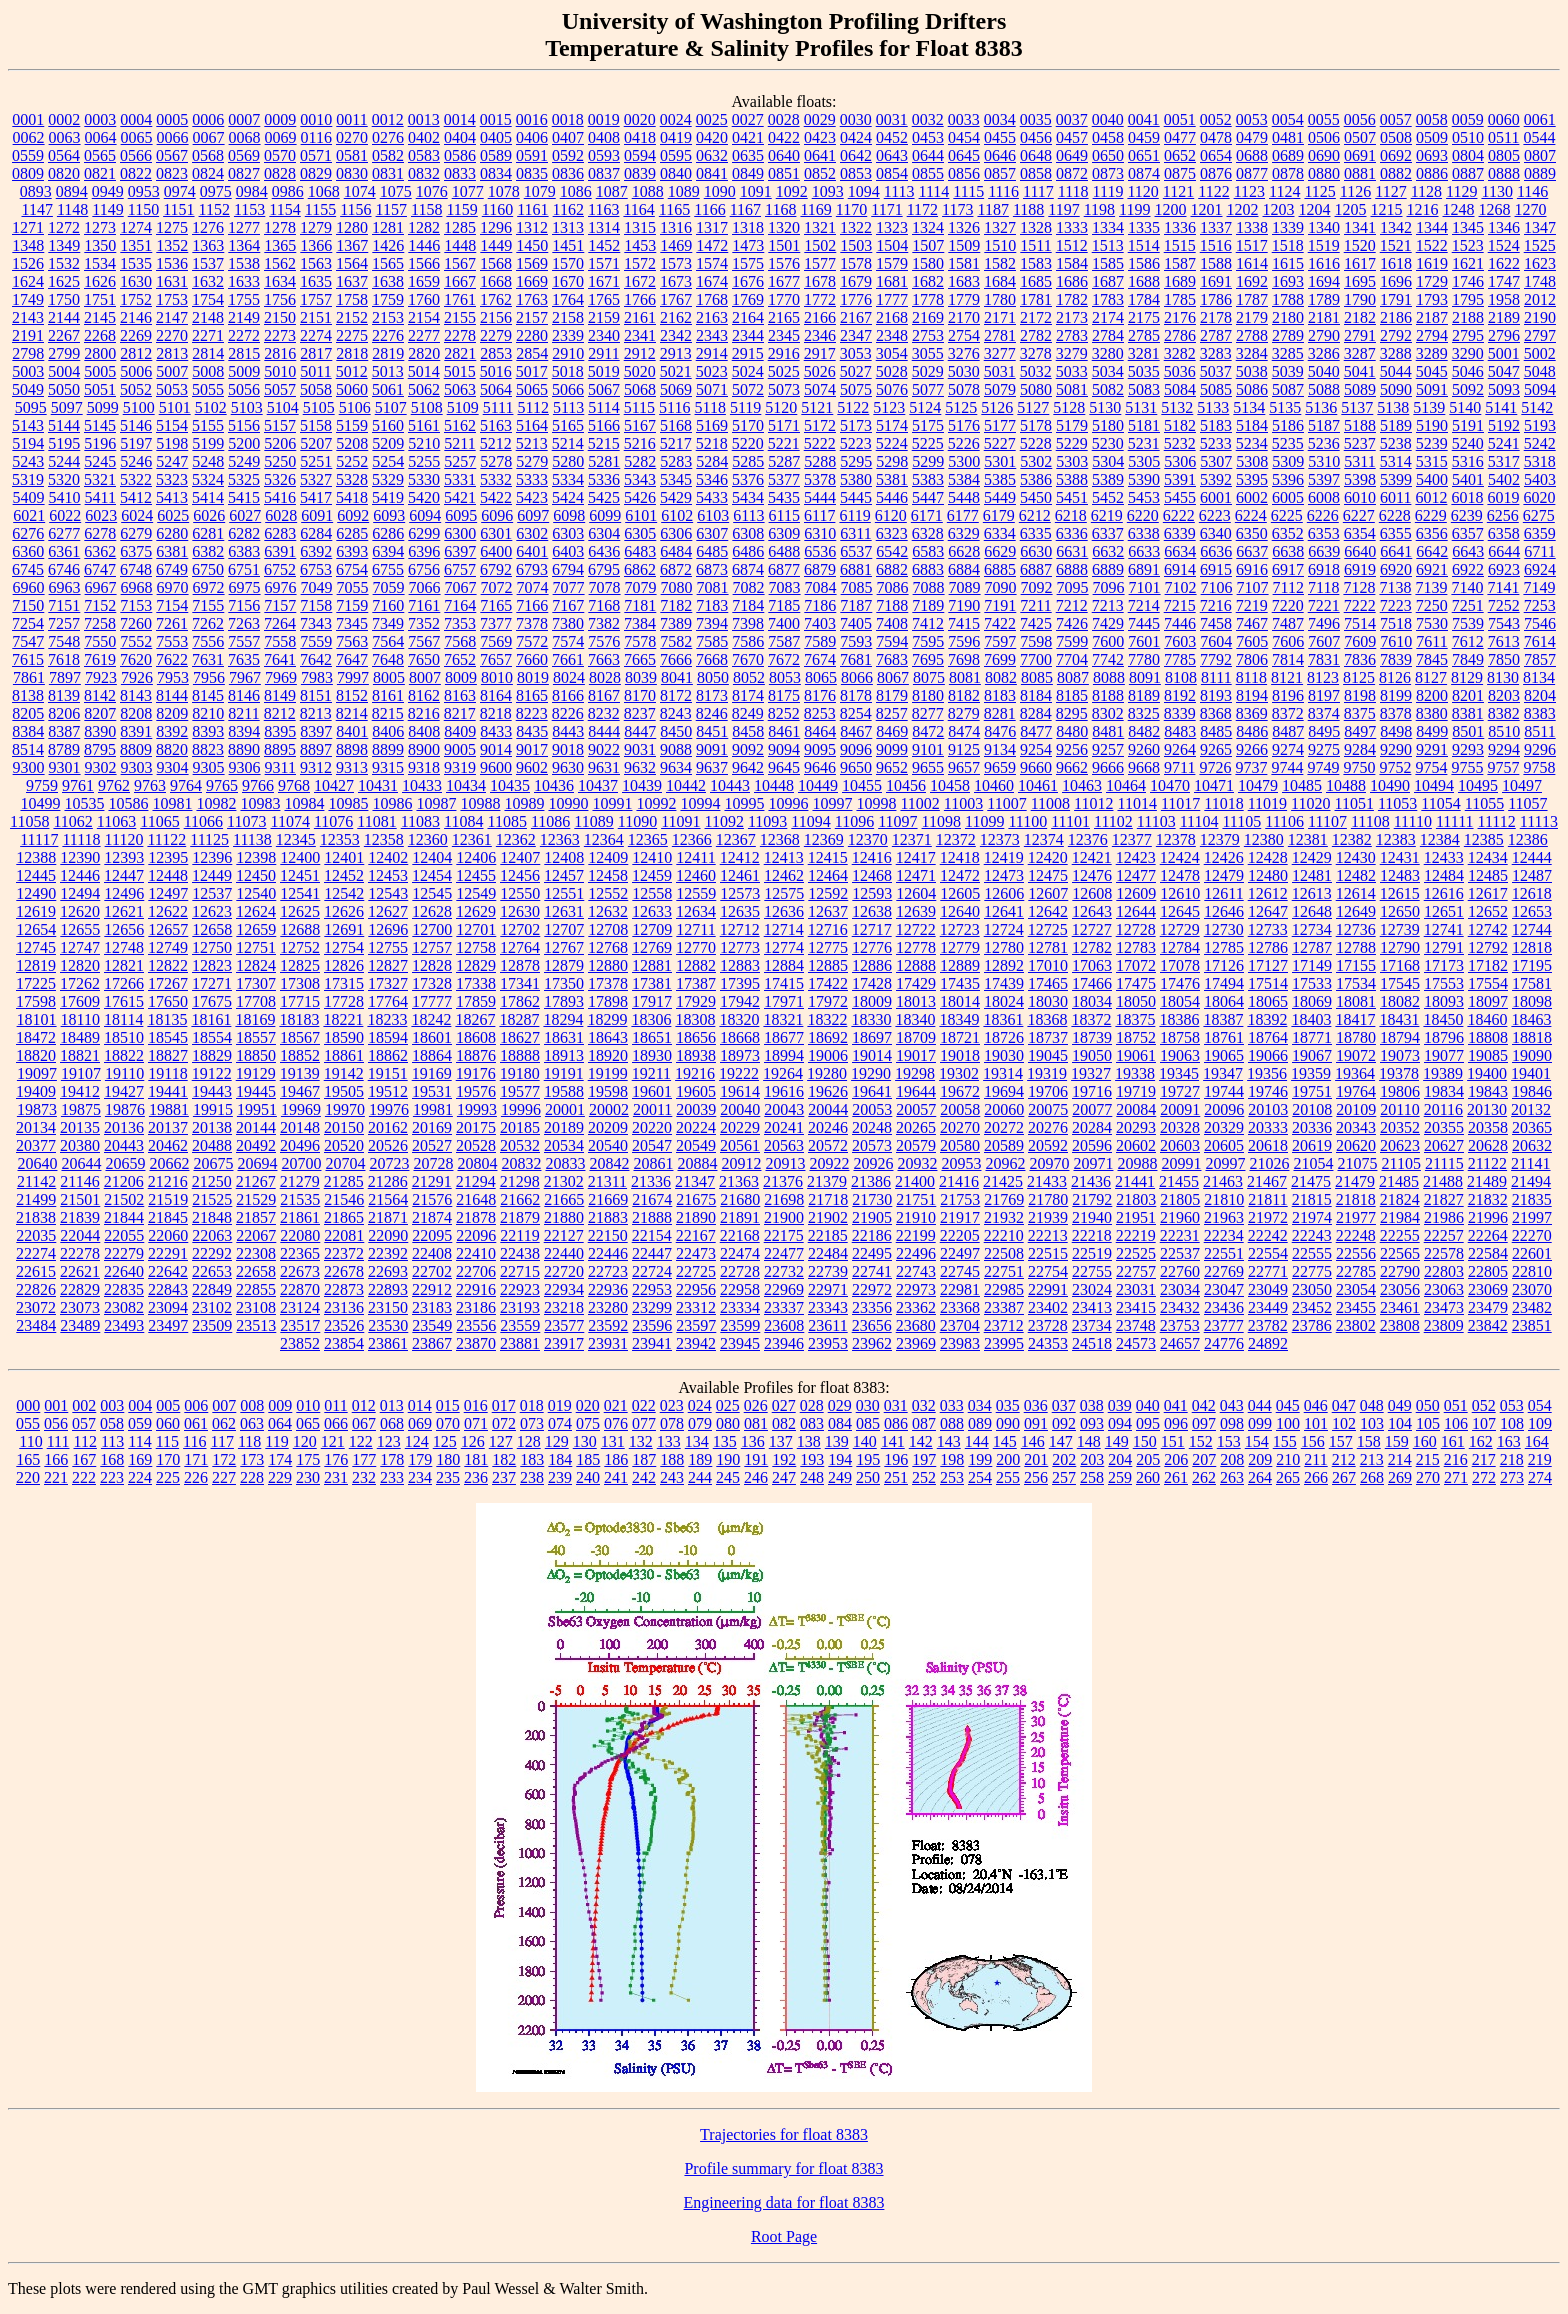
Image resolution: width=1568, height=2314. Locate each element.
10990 (568, 803)
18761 (1224, 1037)
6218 (1071, 515)
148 (1089, 1441)
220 (28, 1477)
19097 (37, 1073)
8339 (1180, 713)
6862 (640, 569)
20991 (1181, 1163)
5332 (496, 479)
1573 (676, 263)
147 (1061, 1441)
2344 (748, 335)
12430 (1356, 857)
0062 (29, 137)
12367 (736, 839)
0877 (1252, 173)
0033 (964, 119)
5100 (139, 407)
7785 (1180, 659)
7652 (460, 659)
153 (1229, 1441)
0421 (748, 137)
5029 (928, 371)
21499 (36, 1199)
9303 (137, 767)
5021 (676, 371)
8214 (352, 713)
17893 (564, 1001)
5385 (1000, 479)
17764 (388, 1001)
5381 (892, 479)
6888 (1072, 569)
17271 (212, 983)
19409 (36, 1091)
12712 (740, 929)
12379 (1220, 839)
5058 (316, 389)
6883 (928, 569)
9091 (712, 749)
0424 (856, 137)
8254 (856, 713)
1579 (892, 263)
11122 (166, 839)
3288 (1396, 353)
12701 (476, 929)
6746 (64, 569)
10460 (994, 785)
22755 (1092, 1271)
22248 (1356, 1235)
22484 (828, 1253)
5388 (1072, 479)
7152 (100, 605)
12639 (916, 911)
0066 (173, 137)
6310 (820, 533)
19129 (256, 1073)
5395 (1252, 479)
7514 (1360, 623)
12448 (168, 875)
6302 (532, 533)
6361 (64, 551)
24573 (1136, 1343)
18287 (519, 1019)
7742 (1108, 659)
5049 (28, 389)
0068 (245, 137)
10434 (466, 785)
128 (529, 1441)
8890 (244, 749)
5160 (388, 425)
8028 (605, 677)
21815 (1312, 1199)
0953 (144, 191)
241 (616, 1477)
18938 (696, 1055)
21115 (1444, 1163)
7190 (964, 605)
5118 (710, 407)
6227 (1359, 515)
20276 (1048, 1127)
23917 (564, 1343)
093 (1092, 1423)
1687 (1108, 281)
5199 (208, 443)
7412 (928, 623)
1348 (28, 245)
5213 (532, 443)
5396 (1288, 479)
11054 (1440, 803)
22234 (1224, 1235)
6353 (1324, 533)
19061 (1136, 1055)
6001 (1216, 497)
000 (28, 1405)
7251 (1468, 605)
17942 (740, 1001)
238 (532, 1477)
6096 (497, 515)
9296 (1540, 749)
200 (1008, 1459)
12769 (652, 947)
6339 (1180, 533)
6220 (1143, 515)
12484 (1444, 875)
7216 (1216, 605)
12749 (168, 947)
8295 (1072, 713)
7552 (136, 641)
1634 (280, 281)
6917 (1288, 569)
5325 (244, 479)
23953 (828, 1343)
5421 (460, 497)
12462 (784, 875)
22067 (256, 1235)
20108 (1312, 1109)
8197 (1324, 695)
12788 (1356, 947)
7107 (1253, 587)
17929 (696, 1001)
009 (280, 1405)
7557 (244, 641)
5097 (67, 407)
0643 (892, 155)
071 (476, 1423)
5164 (532, 425)
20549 (696, 1145)
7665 (640, 659)
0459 (1144, 137)
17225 (36, 983)
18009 (872, 1001)
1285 (460, 227)
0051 (1180, 119)
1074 (360, 191)
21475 (1311, 1181)
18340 (915, 1019)
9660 (1036, 767)
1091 (756, 191)
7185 (784, 605)
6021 (29, 515)
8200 (1432, 695)
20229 (740, 1127)
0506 (1324, 137)
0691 (1360, 155)
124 (417, 1441)
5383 (928, 479)
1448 (460, 245)
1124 (1284, 191)
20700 (301, 1163)
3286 (1324, 353)
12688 (300, 929)
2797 (1540, 335)
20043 (784, 1109)
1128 (1426, 191)
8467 (856, 731)
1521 (1396, 245)
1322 (856, 227)
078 (672, 1423)
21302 (564, 1181)
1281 (388, 227)
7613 (1504, 641)
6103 (713, 515)
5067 (604, 389)
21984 (1400, 1217)
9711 (1179, 767)
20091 (1180, 1109)
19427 (124, 1091)
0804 (1468, 155)
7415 (964, 623)
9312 (316, 767)
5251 (316, 461)
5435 (784, 497)
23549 (432, 1325)
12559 (696, 893)
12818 (1532, 947)
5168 (676, 425)
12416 (872, 857)
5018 (568, 371)
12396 (212, 857)
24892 (1268, 1343)
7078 (605, 587)
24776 (1224, 1343)
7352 (424, 623)
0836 (568, 173)
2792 (1396, 335)
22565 (1400, 1253)
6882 (892, 569)
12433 (1444, 857)
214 (1400, 1459)
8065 (821, 677)
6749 (172, 569)
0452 (892, 137)
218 (1512, 1459)
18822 (124, 1055)
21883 (608, 1217)
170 (168, 1459)
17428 (872, 983)
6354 (1360, 533)
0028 (784, 119)
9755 (1467, 767)
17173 (1444, 965)
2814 (208, 353)
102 (1344, 1423)
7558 (280, 641)
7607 (1324, 641)
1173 (957, 209)
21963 (1224, 1217)
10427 (334, 785)
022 (644, 1405)
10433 (422, 785)
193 (812, 1459)
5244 (64, 461)
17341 (520, 983)
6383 (244, 551)
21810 (1224, 1199)
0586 (460, 155)
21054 (1313, 1163)
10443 (730, 785)
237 (504, 1477)
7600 (1108, 641)
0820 (64, 173)
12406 (476, 857)
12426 (1224, 857)
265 (1288, 1477)
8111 (1216, 677)
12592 (828, 893)
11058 (29, 821)
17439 (1004, 983)
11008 (1050, 803)
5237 (1360, 443)
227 (224, 1477)
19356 (1267, 1073)
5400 (1432, 479)
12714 (784, 929)
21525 (212, 1199)
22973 (916, 1289)
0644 (928, 155)
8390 (100, 731)
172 (224, 1459)
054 (1540, 1405)
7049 (317, 587)
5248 (208, 461)
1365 (280, 245)
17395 (740, 983)
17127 (1268, 965)
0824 (208, 173)
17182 (1488, 965)
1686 (1072, 281)
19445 (256, 1091)
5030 (964, 371)
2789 (1288, 335)
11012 (1093, 803)
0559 (28, 155)
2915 (748, 353)
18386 (1179, 1019)
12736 (1356, 929)
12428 (1268, 857)
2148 (208, 317)
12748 (124, 947)
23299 (652, 1307)
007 (224, 1405)
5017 (532, 371)
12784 (1180, 947)
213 (1372, 1459)
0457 (1072, 137)
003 (112, 1405)
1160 (497, 209)
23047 (1224, 1289)
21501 (80, 1199)
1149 (107, 209)
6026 (209, 515)
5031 (1000, 371)
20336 (1312, 1127)
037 (1064, 1405)
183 (532, 1459)
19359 (1311, 1073)
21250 (212, 1181)
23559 (520, 1325)
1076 (432, 191)
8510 (1504, 731)
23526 (344, 1325)
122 (361, 1441)
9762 (114, 785)
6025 (173, 515)
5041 (1360, 371)
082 (784, 1423)
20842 (609, 1163)
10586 (128, 803)
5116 (674, 407)
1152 (214, 209)
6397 (460, 551)
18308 (695, 1019)
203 (1092, 1459)
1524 (1504, 245)
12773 (740, 947)
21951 (1136, 1217)
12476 (1092, 875)
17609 (80, 1001)
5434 (748, 497)
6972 (209, 587)
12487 (1532, 875)
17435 (960, 983)
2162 (676, 317)
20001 (565, 1109)
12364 (604, 839)
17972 (828, 1001)
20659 (125, 1163)
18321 (783, 1019)
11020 (1310, 803)
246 (756, 1477)
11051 (1354, 803)
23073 (80, 1307)
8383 (1540, 713)
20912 (741, 1163)
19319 (1047, 1073)
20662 (169, 1163)
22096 (476, 1235)
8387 (64, 731)
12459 (652, 875)
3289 (1432, 353)
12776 (872, 947)
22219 (1136, 1235)
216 (1456, 1459)
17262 (80, 983)
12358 (384, 839)
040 (1148, 1405)
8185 (1072, 695)
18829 (212, 1055)
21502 (124, 1199)
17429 (916, 983)
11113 (1539, 821)
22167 (696, 1235)
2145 (100, 317)
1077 (468, 191)
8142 (100, 695)
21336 (651, 1181)
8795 (100, 749)
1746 (1468, 281)
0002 (64, 119)
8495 (1324, 731)
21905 (872, 1217)
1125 (1319, 191)
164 (1537, 1441)
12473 (1004, 875)
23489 (80, 1325)
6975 (245, 587)
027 (784, 1405)
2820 (424, 353)
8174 (748, 695)
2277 (424, 335)
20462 (168, 1145)
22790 (1400, 1271)
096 (1176, 1423)
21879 (520, 1217)
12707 (564, 929)
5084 (1180, 389)
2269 (136, 335)
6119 (854, 515)
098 (1232, 1423)
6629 (1000, 551)
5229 (1072, 443)
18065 (1268, 1001)
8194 (1252, 695)
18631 (564, 1037)
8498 (1396, 731)
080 (728, 1423)
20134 (36, 1127)
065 (308, 1423)
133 (669, 1441)
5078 (964, 389)
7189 (928, 605)
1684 (1000, 281)
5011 (315, 371)
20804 (477, 1163)
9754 (1431, 767)
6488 (784, 551)
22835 (124, 1289)
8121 (1287, 677)
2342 (676, 335)
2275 (352, 335)
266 (1316, 1477)
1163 (603, 209)
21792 (1092, 1199)
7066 (425, 587)
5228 (1036, 443)
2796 (1504, 335)
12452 (344, 875)
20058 (960, 1109)
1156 (355, 209)
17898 (608, 1001)
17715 (300, 1001)
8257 (892, 713)
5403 (1540, 479)
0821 (100, 173)
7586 (748, 641)
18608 (476, 1037)
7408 (892, 623)
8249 (748, 713)
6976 (281, 587)
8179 (892, 695)
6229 (1431, 515)
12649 (1356, 911)
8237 (640, 713)
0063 (65, 137)
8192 (1180, 695)
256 (1036, 1477)
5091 (1432, 389)
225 (168, 1477)
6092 (353, 515)
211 (1315, 1459)
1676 (748, 281)
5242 (1540, 443)
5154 (172, 425)
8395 (280, 731)
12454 (432, 875)
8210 (208, 713)
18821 (80, 1055)
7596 (964, 641)
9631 (604, 767)
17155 (1356, 965)
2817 (316, 353)
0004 (136, 119)
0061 (1540, 119)
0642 (856, 155)
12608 (1092, 893)
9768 (294, 785)
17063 (1092, 965)
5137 (1357, 407)
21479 (1355, 1181)
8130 (1503, 677)
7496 (1324, 623)
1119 (1108, 191)
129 (557, 1441)
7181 (640, 605)
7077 (569, 587)
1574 (712, 263)
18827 (168, 1055)
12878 (520, 965)
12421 (1092, 857)
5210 (424, 443)
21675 (696, 1199)
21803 (1136, 1199)
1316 (676, 227)
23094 (168, 1307)
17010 (1048, 965)
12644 (1136, 911)
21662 (520, 1199)
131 (613, 1441)
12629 (476, 911)
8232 (604, 713)
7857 (1540, 659)
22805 (1488, 1271)
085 (868, 1423)
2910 (568, 353)
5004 (64, 371)
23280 (608, 1307)
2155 (460, 317)
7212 (1072, 605)
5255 (424, 461)
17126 (1224, 965)
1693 (1288, 281)
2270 (172, 335)
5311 (1359, 461)
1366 (316, 245)
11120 (124, 839)
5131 (1141, 407)
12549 (476, 893)
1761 (460, 299)
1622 (1504, 263)
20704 (345, 1163)
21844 (124, 1217)
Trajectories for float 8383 (784, 2134)
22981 (960, 1289)
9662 (1072, 767)
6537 (856, 551)
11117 (39, 839)
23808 (1400, 1325)
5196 (100, 443)
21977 (1356, 1217)
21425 (1003, 1181)
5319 (28, 479)
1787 (1252, 299)
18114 (123, 1019)
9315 (388, 767)
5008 (208, 371)
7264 (280, 623)
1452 (604, 245)
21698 (784, 1199)
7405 (856, 623)
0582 (388, 155)
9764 (186, 785)
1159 (461, 209)
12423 (1136, 857)
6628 (964, 551)
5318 (1540, 461)
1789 (1324, 299)
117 (222, 1441)
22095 (432, 1235)
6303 (568, 533)
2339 (568, 335)
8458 (748, 731)
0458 (1108, 137)
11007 (1006, 803)
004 (140, 1405)
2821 (460, 353)
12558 (652, 893)
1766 (640, 299)
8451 (712, 731)
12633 (652, 911)
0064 (101, 137)
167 (84, 1459)
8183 (1000, 695)
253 (952, 1477)
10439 (642, 785)
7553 (172, 641)
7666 (676, 659)
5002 (1540, 353)
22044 (80, 1235)
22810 (1532, 1271)
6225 (1287, 515)
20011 (652, 1109)
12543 (388, 893)
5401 (1468, 479)
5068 (640, 389)
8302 (1108, 713)
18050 (1136, 1001)
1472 (712, 245)
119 (276, 1441)
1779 (964, 299)
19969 (301, 1109)
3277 (1000, 353)
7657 (496, 659)
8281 (1000, 713)
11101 (1070, 821)
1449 (496, 245)
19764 (1356, 1091)
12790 (1400, 947)
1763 (532, 299)
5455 (1180, 497)
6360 (28, 551)
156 (1313, 1441)
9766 (258, 785)
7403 (820, 623)
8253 (820, 713)
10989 (524, 803)
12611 (1223, 893)
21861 (300, 1217)
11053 (1397, 803)
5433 (712, 497)
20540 (608, 1145)
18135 (167, 1019)
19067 (1312, 1055)
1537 (208, 263)
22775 (1312, 1271)
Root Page (784, 2236)
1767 (676, 299)
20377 (36, 1145)
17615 (124, 1001)
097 (1204, 1423)
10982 (216, 803)
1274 (136, 227)
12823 (212, 965)
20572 (828, 1145)
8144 (172, 695)
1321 (820, 227)
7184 (748, 605)
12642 (1048, 911)
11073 (246, 821)
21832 (1488, 1199)
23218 (564, 1307)
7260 (136, 623)
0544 (1539, 137)
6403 (568, 551)
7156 (244, 605)
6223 (1215, 515)
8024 (569, 677)
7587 (784, 641)
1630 (136, 281)
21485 (1399, 1181)
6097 (533, 515)
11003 (963, 803)
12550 (520, 893)
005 (168, 1405)
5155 (208, 425)
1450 (532, 245)
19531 (432, 1091)
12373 (1000, 839)
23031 (1136, 1289)
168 (112, 1459)
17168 (1400, 965)
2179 (1252, 317)
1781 (1036, 299)
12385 (1484, 839)
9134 (1000, 749)
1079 (540, 191)
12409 (608, 857)
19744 (1224, 1091)
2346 (820, 335)
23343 (828, 1307)
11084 (463, 821)
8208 (136, 713)
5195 (64, 443)
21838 (36, 1217)
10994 (700, 803)
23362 (916, 1307)
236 (476, 1477)
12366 (692, 839)
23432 (1180, 1307)
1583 (1036, 263)
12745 (36, 947)
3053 (856, 353)
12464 (828, 875)
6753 (316, 569)
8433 (496, 731)
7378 (532, 623)
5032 (1036, 371)
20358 (1488, 1127)
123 (389, 1441)
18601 (432, 1037)
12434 (1488, 857)
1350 (100, 245)
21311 (607, 1181)
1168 (780, 209)
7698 (964, 659)
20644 (81, 1163)
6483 (640, 551)
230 (308, 1477)
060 (168, 1423)
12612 (1268, 893)
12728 (1136, 929)
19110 (124, 1073)
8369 (1252, 713)
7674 (820, 659)
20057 (916, 1109)
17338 (476, 983)
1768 (712, 299)
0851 (784, 173)
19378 (1399, 1073)
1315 (640, 227)
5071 (712, 389)
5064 (496, 389)
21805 (1180, 1199)
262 (1204, 1477)
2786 (1180, 335)
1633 (244, 281)
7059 (389, 587)
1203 (1279, 209)
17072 (1136, 965)
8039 (641, 677)
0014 (460, 119)
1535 (136, 263)
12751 (256, 947)
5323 (172, 479)
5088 (1324, 389)
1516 (1216, 245)
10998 (876, 803)
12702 (520, 929)
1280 (352, 227)
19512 (388, 1091)
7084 (821, 587)
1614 (1252, 263)
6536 (820, 551)
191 (756, 1459)
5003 (28, 371)
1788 (1288, 299)
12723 (960, 929)
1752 (136, 299)
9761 (78, 785)
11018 (1223, 803)
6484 (676, 551)
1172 (922, 209)
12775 (828, 947)
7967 (245, 677)
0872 (1072, 173)
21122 (1487, 1163)
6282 (244, 533)
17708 (256, 1001)
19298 (915, 1073)
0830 (352, 173)
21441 (1135, 1181)
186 (616, 1459)
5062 (424, 389)
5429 (676, 497)
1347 (1540, 227)
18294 (563, 1019)
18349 (959, 1019)
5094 (1540, 389)
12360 (428, 839)
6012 (1431, 497)
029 (840, 1405)
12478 (1180, 875)
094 (1120, 1423)
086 (896, 1423)
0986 (288, 191)
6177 (963, 515)
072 (504, 1423)
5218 (712, 443)
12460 (696, 875)
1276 (208, 227)
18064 (1224, 1001)
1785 (1180, 299)
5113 (568, 407)
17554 (1488, 983)
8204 (1540, 695)
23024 (1092, 1289)
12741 (1444, 929)
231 (336, 1477)
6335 (1036, 533)
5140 (1465, 407)
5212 (496, 443)
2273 (280, 335)
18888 (520, 1055)
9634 (676, 767)
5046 (1468, 371)
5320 (64, 479)
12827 (388, 965)
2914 (712, 353)
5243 (28, 461)
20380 (80, 1145)
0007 (244, 119)
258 (1092, 1477)
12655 (80, 929)
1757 (316, 299)
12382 (1352, 839)
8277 (928, 713)
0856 (964, 173)
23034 (1180, 1289)
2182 (1360, 317)
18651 (652, 1037)
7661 (568, 659)
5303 (1072, 461)
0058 (1432, 119)
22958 (740, 1289)
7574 (568, 641)
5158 (316, 425)
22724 (652, 1271)
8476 (1000, 731)
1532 (64, 263)
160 (1425, 1441)
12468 (872, 875)
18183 (299, 1019)
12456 (520, 875)
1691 (1216, 281)
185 (588, 1459)
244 (700, 1477)
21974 (1312, 1217)
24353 (1048, 1343)
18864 (432, 1055)
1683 (964, 281)
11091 (680, 821)
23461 (1400, 1307)
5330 (424, 479)
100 (1288, 1423)
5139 (1429, 407)
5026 (820, 371)
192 (784, 1459)
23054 (1356, 1289)
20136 (124, 1127)
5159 (352, 425)
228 (252, 1477)
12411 (695, 857)
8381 (1468, 713)
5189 (1396, 425)
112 (84, 1441)
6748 (136, 569)
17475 (1136, 983)
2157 (532, 317)
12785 (1224, 947)
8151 (316, 695)
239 (560, 1477)
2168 (892, 317)
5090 (1396, 389)
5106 (355, 407)
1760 (424, 299)
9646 (820, 767)
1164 (638, 209)
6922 (1468, 569)
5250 (280, 461)
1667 (460, 281)
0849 (748, 173)
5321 (100, 479)
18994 (784, 1055)
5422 (496, 497)
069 (420, 1423)
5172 (820, 425)
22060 (168, 1235)
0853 (856, 173)
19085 (1488, 1055)
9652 (892, 767)
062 (224, 1423)
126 (473, 1441)
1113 (899, 191)
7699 (1000, 659)
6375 (136, 551)
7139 (1431, 587)
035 (1008, 1405)
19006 (828, 1055)
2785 (1144, 335)
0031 (892, 119)
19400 (1487, 1073)
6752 (280, 569)
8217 (460, 713)
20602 (1136, 1145)
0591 (532, 155)
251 (896, 1477)
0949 (108, 191)
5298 (892, 461)
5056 (244, 389)
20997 (1225, 1163)
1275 (172, 227)
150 (1145, 1441)
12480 (1268, 875)
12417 (916, 857)
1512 (1072, 245)
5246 (136, 461)
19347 (1223, 1073)
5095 (31, 407)
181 (476, 1459)
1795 (1468, 299)
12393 (124, 857)
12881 (652, 965)
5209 (388, 443)
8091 (1145, 677)
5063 (460, 389)
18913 (564, 1055)
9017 (532, 749)
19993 (477, 1109)
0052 (1216, 119)
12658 (212, 929)
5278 (496, 461)
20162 (388, 1127)
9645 (784, 767)
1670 (568, 281)
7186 (820, 605)
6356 (1432, 533)
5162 (460, 425)
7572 (532, 641)
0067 (209, 137)
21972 (1268, 1217)
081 (756, 1423)
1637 (352, 281)
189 (700, 1459)
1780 (1000, 299)
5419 (388, 497)
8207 (100, 713)
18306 (651, 1019)
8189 (1144, 695)
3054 (892, 353)
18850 (256, 1055)
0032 (928, 119)
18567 (300, 1037)
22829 (80, 1289)
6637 (1252, 551)
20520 (344, 1145)
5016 (496, 371)
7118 (1323, 587)
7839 (1396, 659)
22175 (784, 1235)
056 (56, 1423)
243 (672, 1477)
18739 (1092, 1037)
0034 (1000, 119)
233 (392, 1477)
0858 (1036, 173)
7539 (1468, 623)
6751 (244, 569)
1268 (1495, 209)
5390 (1144, 479)
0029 (820, 119)
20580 (960, 1145)
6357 (1468, 533)
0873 (1108, 173)
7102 (1181, 587)
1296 (496, 227)
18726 (1004, 1037)
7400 (784, 623)
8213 (316, 713)
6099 (605, 515)
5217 (676, 443)
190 (728, 1459)
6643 (1468, 551)
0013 (424, 119)
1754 (208, 299)
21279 (300, 1181)
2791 (1360, 335)
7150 (28, 605)
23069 (1488, 1289)
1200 (1171, 209)
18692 (828, 1037)
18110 (80, 1019)
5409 (29, 497)
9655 (928, 767)
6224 (1251, 515)
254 (980, 1477)
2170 (964, 317)
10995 (744, 803)
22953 (652, 1289)
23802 (1356, 1325)
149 (1117, 1441)
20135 (80, 1127)
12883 (740, 965)
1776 (856, 299)
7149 (1539, 587)
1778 (928, 299)
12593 (872, 893)
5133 (1213, 407)
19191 (564, 1073)
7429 (1108, 623)
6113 (748, 515)
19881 (169, 1109)
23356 (872, 1307)
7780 (1144, 659)
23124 (300, 1307)
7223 (1396, 605)
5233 (1216, 443)
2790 (1324, 335)
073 (532, 1423)
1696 (1396, 281)
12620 (80, 911)
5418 (352, 497)
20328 (1180, 1127)
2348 (892, 335)
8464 (820, 731)
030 (868, 1405)
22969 (784, 1289)
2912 (640, 353)
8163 (460, 695)
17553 (1444, 983)
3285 (1288, 353)
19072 (1356, 1055)
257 (1064, 1477)
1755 (244, 299)
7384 (640, 623)
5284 (712, 461)
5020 (640, 371)
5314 (1396, 461)
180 (448, 1459)
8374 (1324, 713)
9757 (1503, 767)
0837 (604, 173)
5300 (964, 461)
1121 (1178, 191)
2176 (1180, 317)
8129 (1467, 677)
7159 (352, 605)
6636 (1216, 551)
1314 (604, 227)
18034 (1092, 1001)
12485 (1488, 875)
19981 (433, 1109)
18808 (1488, 1037)
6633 (1144, 551)
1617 (1360, 263)
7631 (208, 659)
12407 (520, 857)
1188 (1028, 209)
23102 (212, 1307)
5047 (1504, 371)
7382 (604, 623)
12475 (1048, 875)
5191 (1468, 425)
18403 (1311, 1019)
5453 (1144, 497)
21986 (1444, 1217)
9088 (676, 749)
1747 (1504, 281)
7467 (1252, 623)
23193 (520, 1307)
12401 (344, 857)
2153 (388, 317)
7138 (1395, 587)
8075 (929, 677)
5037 (1216, 371)
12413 (784, 857)
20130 (1487, 1109)
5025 (784, 371)
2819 (388, 353)
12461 (740, 875)
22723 (608, 1271)
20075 (1048, 1109)
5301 (1000, 461)
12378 (1176, 839)
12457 (564, 875)
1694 (1324, 281)
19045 (1048, 1055)
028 (812, 1405)
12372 (956, 839)
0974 (180, 191)
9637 (712, 767)
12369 (824, 839)
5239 (1432, 443)
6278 (100, 533)
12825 (300, 965)
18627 (520, 1037)
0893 (36, 191)
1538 (244, 263)
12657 (168, 929)
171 (196, 1459)
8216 (424, 713)
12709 (652, 929)
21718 (828, 1199)
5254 (388, 461)
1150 (143, 209)
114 (139, 1441)
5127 (1033, 407)
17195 (1532, 965)
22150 (608, 1235)
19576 (476, 1091)
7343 (316, 623)
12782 (1092, 947)
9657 (964, 767)
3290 (1468, 353)
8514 (28, 749)
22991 (1048, 1289)
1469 (676, 245)
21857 (256, 1217)
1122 (1213, 191)
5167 (640, 425)
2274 (316, 335)
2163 (712, 317)
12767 (564, 947)
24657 (1180, 1343)
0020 (640, 119)
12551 (564, 893)
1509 (964, 245)
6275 (1539, 515)
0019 (604, 119)
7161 (424, 605)
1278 (280, 227)
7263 (244, 623)
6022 (65, 515)
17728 (344, 1001)
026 (756, 1405)
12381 (1308, 839)
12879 (564, 965)
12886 (872, 965)
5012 (352, 371)
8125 (1359, 677)
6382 (208, 551)
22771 (1268, 1271)
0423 (820, 137)
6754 (352, 569)
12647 (1268, 911)
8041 (677, 677)
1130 (1496, 191)
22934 (564, 1289)
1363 (208, 245)
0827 (244, 173)
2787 (1216, 335)
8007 (425, 677)
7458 (1216, 623)
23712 (1004, 1325)
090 (1008, 1423)
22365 (300, 1253)
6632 (1108, 551)
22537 (1180, 1253)
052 (1484, 1405)
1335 (1144, 227)
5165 (568, 425)
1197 (1063, 209)
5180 (1108, 425)
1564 (352, 263)
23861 (388, 1343)
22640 (124, 1271)
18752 (1136, 1037)
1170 (851, 209)
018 (532, 1405)
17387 (696, 983)
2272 (244, 335)
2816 (280, 353)
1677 (784, 281)
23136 (344, 1307)
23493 (124, 1325)
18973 (740, 1055)
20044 (828, 1109)
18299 (607, 1019)
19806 (1400, 1091)
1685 (1036, 281)
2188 (1468, 317)
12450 (256, 875)
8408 (424, 731)
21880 (564, 1217)
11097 (897, 821)
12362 (516, 839)
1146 (1532, 191)
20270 (960, 1127)
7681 (856, 659)
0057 (1396, 119)
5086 (1252, 389)
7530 (1432, 623)
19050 (1092, 1055)
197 (924, 1459)
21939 (1048, 1217)
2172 (1036, 317)
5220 (748, 443)
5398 (1360, 479)
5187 (1324, 425)
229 (280, 1477)
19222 (739, 1073)
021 (616, 1405)
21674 (652, 1199)
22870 (300, 1289)
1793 (1432, 299)
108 (1512, 1423)
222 (84, 1477)
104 (1400, 1423)
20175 (476, 1127)
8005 (389, 677)
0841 (712, 173)
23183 (432, 1307)
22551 (1224, 1253)
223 (112, 1477)
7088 (929, 587)
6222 (1179, 515)
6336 (1072, 533)
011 (335, 1405)
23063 (1444, 1289)
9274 (1288, 749)
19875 (81, 1109)
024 (700, 1405)
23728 (1048, 1325)
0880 (1324, 173)
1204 (1315, 209)
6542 (892, 551)
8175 (784, 695)
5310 (1324, 461)
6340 (1216, 533)
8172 (676, 695)
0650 (1108, 155)
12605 (960, 893)
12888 (916, 965)
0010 (316, 119)
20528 (476, 1145)
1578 (856, 263)
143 (949, 1441)
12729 (1180, 929)
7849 (1468, 659)
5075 (856, 389)
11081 (376, 821)
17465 (1048, 983)
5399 (1396, 479)
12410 (652, 857)
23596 (652, 1325)
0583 (424, 155)
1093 (828, 191)
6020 (1539, 497)
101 (1316, 1423)
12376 (1088, 839)
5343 (640, 479)
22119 (519, 1235)
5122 (853, 407)
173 (252, 1459)
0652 (1180, 155)
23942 (696, 1343)
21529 (256, 1199)
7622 (172, 659)
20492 (256, 1145)
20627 (1444, 1145)
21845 (168, 1217)
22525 (1136, 1253)
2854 (532, 353)
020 (588, 1405)
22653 (212, 1271)
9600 (496, 767)
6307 (712, 533)
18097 (1488, 1001)
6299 (424, 533)
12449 (212, 875)
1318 (748, 227)
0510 (1468, 137)
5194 (28, 443)
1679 (856, 281)
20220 (652, 1127)
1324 (928, 227)
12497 (168, 893)
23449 (1268, 1307)
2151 (316, 317)
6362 (100, 551)
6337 (1108, 533)
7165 (496, 605)
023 (672, 1405)
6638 (1288, 551)
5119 (745, 407)
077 (644, 1423)
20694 (257, 1163)
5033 (1072, 371)
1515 (1180, 245)
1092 (792, 191)
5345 (676, 479)
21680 (740, 1199)
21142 (36, 1181)
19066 (1268, 1055)
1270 (1531, 209)
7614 (1540, 641)
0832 (424, 173)
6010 (1360, 497)
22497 (960, 1253)
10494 (1434, 785)
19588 (564, 1091)
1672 (640, 281)
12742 (1488, 929)
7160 (388, 605)
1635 (316, 281)
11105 (1241, 821)
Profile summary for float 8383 (783, 2168)
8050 (713, 677)
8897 (316, 749)
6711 (1539, 551)
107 (1484, 1423)
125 (445, 1441)
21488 (1443, 1181)
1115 (968, 191)
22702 (432, 1271)
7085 (857, 587)
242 (644, 1477)
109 (1540, 1423)
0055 (1324, 119)
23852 (300, 1343)
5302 (1036, 461)
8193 (1216, 695)
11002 (919, 803)
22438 (520, 1253)
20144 (256, 1127)
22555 (1312, 1253)
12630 (520, 911)
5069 (676, 389)
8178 (856, 695)
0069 (281, 137)
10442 (686, 785)
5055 (208, 389)
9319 (460, 767)
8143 (136, 695)
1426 (388, 245)
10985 (348, 803)
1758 (352, 299)
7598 (1036, 641)
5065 (532, 389)
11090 (637, 821)
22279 (124, 1253)
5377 (784, 479)
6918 (1324, 569)
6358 (1504, 533)
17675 (212, 1001)
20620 (1356, 1145)
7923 (101, 677)
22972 (872, 1289)
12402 (388, 857)
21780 (1048, 1199)
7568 (460, 641)
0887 (1468, 173)
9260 (1144, 749)
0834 (496, 173)
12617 (1488, 893)
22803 (1444, 1271)
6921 (1432, 569)
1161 (532, 209)
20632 (1532, 1145)
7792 (1216, 659)
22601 (1532, 1253)
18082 (1400, 1001)
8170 (640, 695)
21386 (871, 1181)
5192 (1504, 425)
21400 (915, 1181)
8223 (532, 713)
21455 (1179, 1181)
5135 (1285, 407)
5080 (1036, 389)
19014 (872, 1055)
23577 (564, 1325)
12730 (1224, 929)
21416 (959, 1181)
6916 (1252, 569)
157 (1341, 1441)
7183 (712, 605)
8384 (28, 731)
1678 (820, 281)
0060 (1504, 119)
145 (1005, 1441)
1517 (1252, 245)
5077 (928, 389)
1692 (1252, 281)
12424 (1180, 857)
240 (588, 1477)
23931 (608, 1343)
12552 (608, 893)
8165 (532, 695)
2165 (784, 317)
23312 (696, 1307)
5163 (496, 425)
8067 (893, 677)
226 (196, 1477)
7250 (1432, 605)
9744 (1287, 767)
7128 (1359, 587)
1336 (1180, 227)
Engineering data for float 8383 (784, 2202)
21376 (783, 1181)
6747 (100, 569)
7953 (173, 677)
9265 (1216, 749)
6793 (532, 569)
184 (560, 1459)
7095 (1073, 587)
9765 (222, 785)
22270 (1532, 1235)
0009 (280, 119)
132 (641, 1441)
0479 (1252, 137)
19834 (1444, 1091)
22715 (520, 1271)
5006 (136, 371)
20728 (433, 1163)
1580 (928, 263)
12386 (1528, 839)
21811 (1267, 1199)
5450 (1036, 497)
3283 (1216, 353)
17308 (300, 983)
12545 (432, 893)
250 (868, 1477)
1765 (604, 299)
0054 (1288, 119)
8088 (1109, 677)
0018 (568, 119)
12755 (388, 947)
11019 (1267, 803)
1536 (172, 263)
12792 (1488, 947)
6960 (29, 587)
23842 (1488, 1325)
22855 (256, 1289)
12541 (300, 893)
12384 (1440, 839)
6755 (388, 569)
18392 (1267, 1019)
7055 (353, 587)
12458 (608, 875)
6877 (784, 569)
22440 (564, 1253)
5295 (856, 461)
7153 (136, 605)
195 (868, 1459)
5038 (1252, 371)
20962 (1005, 1163)
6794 (568, 569)
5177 (1000, 425)
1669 (532, 281)
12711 (695, 929)
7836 (1360, 659)
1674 (712, 281)
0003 (100, 119)
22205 (960, 1235)
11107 (1327, 821)
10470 (1170, 785)
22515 (1048, 1253)
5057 (280, 389)
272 (1484, 1477)
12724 (1004, 929)
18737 (1048, 1037)
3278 (1036, 353)
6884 (964, 569)
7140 (1467, 587)
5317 (1504, 461)
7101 (1145, 587)
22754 (1048, 1271)
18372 (1091, 1019)
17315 (344, 983)
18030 (1048, 1001)
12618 (1532, 893)
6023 (101, 515)
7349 (388, 623)
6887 (1036, 569)
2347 (856, 335)
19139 (300, 1073)
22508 (1004, 1253)
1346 (1504, 227)
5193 (1540, 425)
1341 (1360, 227)
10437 (598, 785)
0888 (1504, 173)
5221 (784, 443)
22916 (476, 1289)
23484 (36, 1325)
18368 (1047, 1019)
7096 (1109, 587)
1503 (856, 245)
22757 (1136, 1271)
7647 (352, 659)
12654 (36, 929)
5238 (1396, 443)
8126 (1395, 677)
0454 (964, 137)
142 (921, 1441)
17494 (1224, 983)
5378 (820, 479)
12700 (432, 929)
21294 (476, 1181)
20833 (565, 1163)
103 (1372, 1423)
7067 (461, 587)
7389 (676, 623)
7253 (1540, 605)
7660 (532, 659)
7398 (748, 623)
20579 (916, 1145)
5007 (172, 371)
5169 (712, 425)
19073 (1400, 1055)
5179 (1072, 425)
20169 (432, 1127)
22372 (344, 1253)
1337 (1216, 227)
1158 (426, 209)
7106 (1217, 587)
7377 (496, 623)
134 (697, 1441)
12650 (1400, 911)
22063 (212, 1235)
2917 (820, 353)
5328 (352, 479)
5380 (856, 479)
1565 (388, 263)
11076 (333, 821)
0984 (252, 191)
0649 (1072, 155)
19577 (520, 1091)
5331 (460, 479)
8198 (1360, 695)
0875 (1180, 173)
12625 (300, 911)
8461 (784, 731)
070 (448, 1423)
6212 (1035, 515)
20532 (520, 1145)
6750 (208, 569)
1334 (1108, 227)
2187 (1432, 317)
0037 (1072, 119)
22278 (80, 1253)
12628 (432, 911)
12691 (344, 929)
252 (924, 1477)
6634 (1180, 551)
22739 (828, 1271)
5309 (1288, 461)
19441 (168, 1091)
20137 (168, 1127)
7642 (316, 659)
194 (840, 1459)
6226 (1323, 515)
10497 (1522, 785)
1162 (568, 209)
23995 (1004, 1343)
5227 (1000, 443)
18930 (652, 1055)
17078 (1180, 965)
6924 (1540, 569)
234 (420, 1477)
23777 (1224, 1325)
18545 (168, 1037)
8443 (568, 731)
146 (1033, 1441)
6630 (1036, 551)
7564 (388, 641)
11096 (854, 821)
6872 (676, 569)
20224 (696, 1127)
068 (392, 1423)
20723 (389, 1163)
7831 (1324, 659)
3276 (964, 353)
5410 (65, 497)
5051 (100, 389)
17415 (784, 983)
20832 (521, 1163)
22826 (36, 1289)
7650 (424, 659)
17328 (432, 983)
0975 (216, 191)
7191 (1000, 605)
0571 (316, 155)
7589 (820, 641)
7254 (28, 623)
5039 (1288, 371)
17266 (124, 983)
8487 (1288, 731)
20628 (1488, 1145)
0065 (137, 137)
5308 (1252, 461)
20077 (1092, 1109)
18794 (1400, 1037)
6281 (208, 533)
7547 (28, 641)
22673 (300, 1271)
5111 (498, 407)
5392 (1216, 479)
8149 (280, 695)
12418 (960, 857)
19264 (783, 1073)
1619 (1432, 263)
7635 (244, 659)
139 (837, 1441)
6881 (856, 569)
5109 (463, 407)
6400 (496, 551)
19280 (827, 1073)
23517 (300, 1325)
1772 (820, 299)
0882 (1396, 173)
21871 (388, 1217)
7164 (460, 605)
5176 (964, 425)
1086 (576, 191)
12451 (300, 875)
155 (1285, 1441)
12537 (212, 893)
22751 (1004, 1271)
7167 (568, 605)
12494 (80, 893)
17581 (1532, 983)
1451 (568, 245)
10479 (1258, 785)
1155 (320, 209)
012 (364, 1405)
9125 (964, 749)
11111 (1455, 821)
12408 (564, 857)
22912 (432, 1289)
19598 (608, 1091)
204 (1120, 1459)
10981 (172, 803)
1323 (892, 227)
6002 (1252, 497)
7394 (712, 623)
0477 (1180, 137)
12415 (828, 857)
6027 (245, 515)
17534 (1356, 983)
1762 (496, 299)
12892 (1004, 965)
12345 (296, 839)
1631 (172, 281)
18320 (739, 1019)
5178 (1036, 425)
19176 (476, 1073)
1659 (424, 281)
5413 (172, 497)
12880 (608, 965)
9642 (748, 767)
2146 (136, 317)
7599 (1072, 641)
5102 (211, 407)
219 (1540, 1459)
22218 (1092, 1235)
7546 (1540, 623)
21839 (80, 1217)
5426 (640, 497)
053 (1512, 1405)
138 (809, 1441)
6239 (1467, 515)
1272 (64, 227)
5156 (244, 425)
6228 (1395, 515)
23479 (1488, 1307)
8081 (965, 677)
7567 (424, 641)
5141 (1501, 407)
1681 (892, 281)
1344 (1432, 227)
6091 (317, 515)
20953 (961, 1163)
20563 (784, 1145)
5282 (640, 461)
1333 (1072, 227)
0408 (604, 137)
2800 (100, 353)
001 (56, 1405)
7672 (784, 659)
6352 (1288, 533)
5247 (172, 461)
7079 (641, 587)
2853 (496, 353)
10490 (1390, 785)
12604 (916, 893)
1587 (1180, 263)
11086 (550, 821)
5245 (100, 461)
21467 (1267, 1181)
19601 (652, 1091)
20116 (1443, 1109)
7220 (1288, 605)
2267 (64, 335)
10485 (1302, 785)
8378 (1396, 713)
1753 (172, 299)
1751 (100, 299)
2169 (928, 317)
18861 (344, 1055)
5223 (856, 443)
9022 (604, 749)
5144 (64, 425)
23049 (1268, 1289)
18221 (343, 1019)
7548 (64, 641)
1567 (460, 263)
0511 (1503, 137)
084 (840, 1423)
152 (1201, 1441)
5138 (1393, 407)
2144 (64, 317)
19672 (960, 1091)
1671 (604, 281)
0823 (172, 173)
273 (1512, 1477)
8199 (1396, 695)
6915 (1216, 569)
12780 (1004, 947)
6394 (388, 551)
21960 (1180, 1217)
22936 (608, 1289)
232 (364, 1477)
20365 (1532, 1127)
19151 (388, 1073)
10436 (554, 785)
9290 (1396, 749)
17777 (432, 1001)
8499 (1432, 731)
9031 (640, 749)
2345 (784, 335)
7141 (1503, 587)
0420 (712, 137)
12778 (916, 947)
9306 (245, 767)
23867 (432, 1343)
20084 (1136, 1109)
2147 (172, 317)
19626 (828, 1091)
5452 (1108, 497)
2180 (1288, 317)
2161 (640, 317)
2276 (388, 335)
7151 (64, 605)
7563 (352, 641)
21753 (960, 1199)
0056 (1360, 119)
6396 (424, 551)
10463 (1082, 785)
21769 (1004, 1199)
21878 (476, 1217)
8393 (208, 731)
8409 (460, 731)
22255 (1400, 1235)
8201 (1468, 695)
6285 (352, 533)
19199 (608, 1073)
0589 (496, 155)
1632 (208, 281)
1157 (391, 209)
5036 (1180, 371)
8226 (568, 713)
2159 (604, 317)
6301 (496, 533)
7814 (1288, 659)
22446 (608, 1253)
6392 (316, 551)
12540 (256, 893)
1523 (1468, 245)
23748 (1136, 1325)
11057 (1527, 803)
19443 (212, 1091)
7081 (713, 587)
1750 (64, 299)
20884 (697, 1163)
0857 (1000, 173)
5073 (784, 389)
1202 (1243, 209)
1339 (1288, 227)
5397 (1324, 479)
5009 (244, 371)
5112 (532, 407)
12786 (1268, 947)
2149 (244, 317)
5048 (1540, 371)
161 (1453, 1441)
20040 (740, 1109)
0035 (1036, 119)
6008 (1324, 497)
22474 (740, 1253)
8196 (1288, 695)
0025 (712, 119)
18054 (1180, 1001)
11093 (767, 821)
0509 (1432, 137)
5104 (283, 407)
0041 (1144, 119)
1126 (1355, 191)
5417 (316, 497)
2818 (352, 353)
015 (448, 1405)
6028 (281, 515)
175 (308, 1459)
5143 (28, 425)
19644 (916, 1091)
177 (364, 1459)
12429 (1312, 857)
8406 (388, 731)
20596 (1092, 1145)
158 (1369, 1441)
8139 (64, 695)
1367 (352, 245)
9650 (856, 767)
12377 (1132, 839)
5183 (1216, 425)
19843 (1488, 1091)
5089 (1360, 389)
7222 (1360, 605)
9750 (1359, 767)
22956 (696, 1289)
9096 (856, 749)
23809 (1444, 1325)
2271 (208, 335)
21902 (828, 1217)
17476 (1180, 983)
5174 (892, 425)
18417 (1355, 1019)
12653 (1532, 911)
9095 (820, 749)
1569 (532, 263)
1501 (784, 245)
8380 (1432, 713)
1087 (612, 191)
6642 (1432, 551)
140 (865, 1441)
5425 (604, 497)
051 (1456, 1405)
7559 (316, 641)
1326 (964, 227)
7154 (172, 605)
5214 (568, 443)
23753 (1180, 1325)
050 (1428, 1405)
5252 (352, 461)
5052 (136, 389)
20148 (300, 1127)
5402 (1504, 479)
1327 (1000, 227)
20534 (564, 1145)
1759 (388, 299)
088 (952, 1423)
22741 (872, 1271)
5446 (892, 497)
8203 (1504, 695)
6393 (352, 551)
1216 (1423, 209)
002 (84, 1405)
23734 (1092, 1325)
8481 (1108, 731)
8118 (1251, 677)
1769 (748, 299)
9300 (29, 767)
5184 (1252, 425)
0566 (136, 155)
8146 (244, 695)
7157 (280, 605)
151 (1173, 1441)
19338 (1135, 1073)
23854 (344, 1343)
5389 (1108, 479)
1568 (496, 263)
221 (56, 1477)
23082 (124, 1307)
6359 (1540, 533)
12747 (80, 947)
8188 (1108, 695)
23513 (256, 1325)
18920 (608, 1055)
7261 (172, 623)
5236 (1324, 443)
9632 (640, 767)
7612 (1468, 641)
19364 (1355, 1073)
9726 (1215, 767)
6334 (1000, 533)
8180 (928, 695)
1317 (712, 227)
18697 (872, 1037)
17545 (1400, 983)
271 (1456, 1477)
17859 (476, 1001)
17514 (1268, 983)
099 (1260, 1423)
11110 (1413, 821)
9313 (352, 767)
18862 (388, 1055)
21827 (1444, 1199)
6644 (1504, 551)
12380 (1264, 839)
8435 (532, 731)
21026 (1269, 1163)
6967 (101, 587)
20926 (873, 1163)
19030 (1004, 1055)
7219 (1252, 605)
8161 (388, 695)
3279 (1072, 353)
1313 (568, 227)
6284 (316, 533)
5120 (781, 407)
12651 (1444, 911)
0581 (352, 155)
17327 (388, 983)
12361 (472, 839)
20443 (124, 1145)
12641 (1004, 911)
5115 (639, 407)
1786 (1216, 299)
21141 (1530, 1163)
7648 (388, 659)
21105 (1400, 1163)
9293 (1468, 749)
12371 (912, 839)
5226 (964, 443)
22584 (1488, 1253)
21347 (695, 1181)
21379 (827, 1181)
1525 (1540, 245)
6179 (999, 515)
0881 (1360, 173)
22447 (652, 1253)
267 (1344, 1477)
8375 (1360, 713)
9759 (42, 785)
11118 (81, 839)
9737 (1251, 767)
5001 (1504, 353)
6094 (425, 515)
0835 (532, 173)
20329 (1224, 1127)
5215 (604, 443)
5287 (784, 461)
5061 (388, 389)
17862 (520, 1001)
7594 (892, 641)
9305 (209, 767)
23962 (872, 1343)
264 (1260, 1477)
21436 (1091, 1181)
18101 (37, 1019)
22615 (36, 1271)
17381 (652, 983)
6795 (604, 569)
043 (1232, 1405)
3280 (1108, 353)
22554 (1268, 1253)
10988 (480, 803)
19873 (37, 1109)
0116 (316, 137)
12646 (1224, 911)
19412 (80, 1091)
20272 (1004, 1127)
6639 (1324, 551)
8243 (676, 713)
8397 (316, 731)
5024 (748, 371)
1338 (1252, 227)
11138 (252, 839)
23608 (784, 1325)
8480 (1072, 731)
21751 (916, 1199)
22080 (300, 1235)
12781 (1048, 947)
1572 (640, 263)
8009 (461, 677)
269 (1400, 1477)
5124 (925, 407)
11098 (941, 821)
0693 (1432, 155)
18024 (1004, 1001)
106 (1456, 1423)
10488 (1346, 785)
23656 (872, 1325)
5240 (1468, 443)
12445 (36, 875)
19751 (1312, 1091)
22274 (36, 1253)
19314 (1003, 1073)
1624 (28, 281)
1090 (720, 191)
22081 (344, 1235)
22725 (696, 1271)
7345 (352, 623)
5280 (568, 461)
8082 (1001, 677)
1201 (1207, 209)
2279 (496, 335)
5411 (100, 497)
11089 (593, 821)
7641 (280, 659)
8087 (1073, 677)
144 (977, 1441)
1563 (316, 263)
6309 (784, 533)
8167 (604, 695)
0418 (640, 137)
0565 (100, 155)
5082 (1108, 389)
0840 (676, 173)
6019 (1503, 497)
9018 (568, 749)
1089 (684, 191)
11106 (1284, 821)
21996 (1488, 1217)
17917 (652, 1001)
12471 (916, 875)
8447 (640, 731)
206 (1176, 1459)
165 (28, 1459)
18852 (300, 1055)
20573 (872, 1145)
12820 (80, 965)
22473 (696, 1253)
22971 (828, 1289)
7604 (1216, 641)
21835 (1532, 1199)
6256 (1503, 515)
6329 (964, 533)
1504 (892, 245)
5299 (928, 461)
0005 (172, 119)
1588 (1216, 263)
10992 (656, 803)
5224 (892, 443)
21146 (79, 1181)
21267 (256, 1181)
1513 (1108, 245)
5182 (1180, 425)
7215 (1180, 605)
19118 (167, 1073)
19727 (1180, 1091)
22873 (344, 1289)
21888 (652, 1217)
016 (476, 1405)
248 (812, 1477)
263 (1232, 1477)
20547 (652, 1145)
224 (140, 1477)
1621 (1468, 263)
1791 (1396, 299)
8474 (964, 731)
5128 (1069, 407)
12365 (648, 839)
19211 (651, 1073)
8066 (857, 677)
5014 (424, 371)
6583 (928, 551)
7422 (1000, 623)
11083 (420, 821)
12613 (1312, 893)
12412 (740, 857)
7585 (712, 641)
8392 (172, 731)
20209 (608, 1127)
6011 (1395, 497)
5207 (316, 443)
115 (167, 1441)
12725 (1048, 929)
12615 (1400, 893)
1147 (37, 209)
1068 (324, 191)
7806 (1252, 659)
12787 (1312, 947)
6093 (389, 515)
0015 (496, 119)
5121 (817, 407)
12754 (344, 947)
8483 (1180, 731)
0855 (928, 173)
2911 (603, 353)
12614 (1356, 893)
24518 (1092, 1343)
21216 (168, 1181)
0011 (351, 119)
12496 (124, 893)
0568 (208, 155)
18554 (212, 1037)
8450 (676, 731)
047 (1344, 1405)
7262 (208, 623)
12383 (1396, 839)
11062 (72, 821)
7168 (604, 605)
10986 (392, 803)
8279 (964, 713)
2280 (532, 335)
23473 (1444, 1307)
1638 (388, 281)
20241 (784, 1127)
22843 (168, 1289)
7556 (208, 641)
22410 (476, 1253)
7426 (1072, 623)
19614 (740, 1091)
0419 (676, 137)
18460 (1487, 1019)
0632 (712, 155)
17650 (168, 1001)
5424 (568, 497)
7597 (1000, 641)
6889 (1108, 569)
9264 (1180, 749)
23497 (168, 1325)
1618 (1396, 263)
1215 (1387, 209)
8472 (928, 731)
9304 (173, 767)
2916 (784, 353)
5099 (103, 407)
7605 (1252, 641)
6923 (1504, 569)
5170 (748, 425)
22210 (1004, 1235)
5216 (640, 443)
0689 (1288, 155)
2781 (1000, 335)
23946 (784, 1343)
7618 (64, 659)
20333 (1268, 1127)
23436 (1224, 1307)
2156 (496, 317)
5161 (424, 425)
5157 (280, 425)
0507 (1360, 137)
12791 (1444, 947)
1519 (1324, 245)
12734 (1312, 929)
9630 (568, 767)
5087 (1288, 389)
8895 (280, 749)
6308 (748, 533)
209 (1260, 1459)
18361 (1003, 1019)
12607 (1048, 893)
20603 (1180, 1145)
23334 (740, 1307)
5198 (172, 443)
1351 (136, 245)
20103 (1268, 1109)
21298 (520, 1181)
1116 (1003, 191)
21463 (1223, 1181)
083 (812, 1423)
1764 (568, 299)
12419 (1004, 857)
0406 (532, 137)
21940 (1092, 1217)
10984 (304, 803)
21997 (1532, 1217)
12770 (696, 947)
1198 (1099, 209)
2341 (640, 335)
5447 (928, 497)
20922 (829, 1163)
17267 (168, 983)
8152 (352, 695)
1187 (992, 209)
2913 (676, 353)
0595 (676, 155)
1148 (72, 209)
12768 (608, 947)
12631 (564, 911)
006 (196, 1405)
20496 (300, 1145)
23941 (652, 1343)
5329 (388, 479)
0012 (388, 119)
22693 (388, 1271)
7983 (317, 677)
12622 (168, 911)
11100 (1027, 821)
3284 (1252, 353)
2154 (424, 317)
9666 (1108, 767)
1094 (864, 191)
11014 (1136, 803)
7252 (1504, 605)
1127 (1390, 191)
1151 (178, 209)
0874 (1144, 173)
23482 (1532, 1307)
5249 (244, 461)
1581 (964, 263)
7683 (892, 659)
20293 (1136, 1127)
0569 (244, 155)
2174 (1108, 317)
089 (980, 1423)
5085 (1216, 389)
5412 (136, 497)
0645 (964, 155)
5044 (1396, 371)
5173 (856, 425)
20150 (344, 1127)
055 (28, 1423)
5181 (1144, 425)
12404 (432, 857)
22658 (256, 1271)
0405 (496, 137)
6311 (855, 533)
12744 (1532, 929)
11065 (159, 821)
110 (30, 1441)
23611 (827, 1325)
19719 (1136, 1091)
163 (1509, 1441)
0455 (1000, 137)
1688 (1144, 281)
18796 (1444, 1037)
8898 (352, 749)
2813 (172, 353)
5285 (748, 461)
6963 (65, 587)
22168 (740, 1235)
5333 (532, 479)
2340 (604, 335)
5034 (1108, 371)
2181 (1324, 317)
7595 (928, 641)
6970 (173, 587)
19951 (257, 1109)
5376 (748, 479)
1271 (28, 227)
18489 (80, 1037)
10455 (862, 785)
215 (1428, 1459)
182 (504, 1459)
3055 (928, 353)
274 (1540, 1477)
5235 (1288, 443)
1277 (244, 227)
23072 (36, 1307)
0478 (1216, 137)
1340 (1324, 227)
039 (1120, 1405)
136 (753, 1441)
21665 (564, 1199)
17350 (564, 983)
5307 (1216, 461)
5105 (319, 407)
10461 (1038, 785)
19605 (696, 1091)
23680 (916, 1325)
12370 (868, 839)
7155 (208, 605)
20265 (916, 1127)
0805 (1504, 155)
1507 (928, 245)
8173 (712, 695)
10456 (906, 785)
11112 (1497, 821)
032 (924, 1405)
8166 (568, 695)
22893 (388, 1289)
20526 (388, 1145)
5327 (316, 479)
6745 (28, 569)
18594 (388, 1037)
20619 (1312, 1145)
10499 (40, 803)
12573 (740, 893)
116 (194, 1441)
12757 (432, 947)
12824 (256, 965)
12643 (1092, 911)
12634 (696, 911)
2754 (964, 335)
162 (1481, 1441)
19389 (1443, 1073)
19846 (1532, 1091)
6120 (891, 515)
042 (1204, 1405)
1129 (1461, 191)
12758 (476, 947)
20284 (1092, 1127)
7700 (1036, 659)
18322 (827, 1019)
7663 (604, 659)
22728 (740, 1271)
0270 (352, 137)
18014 (960, 1001)
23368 (960, 1307)
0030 (856, 119)
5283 (676, 461)
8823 (208, 749)
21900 (784, 1217)
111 (58, 1441)
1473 (748, 245)
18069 (1312, 1001)
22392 (388, 1253)
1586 (1144, 263)
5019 (604, 371)
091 (1036, 1423)
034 (980, 1405)
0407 (568, 137)
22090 (388, 1235)
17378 (608, 983)
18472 (36, 1037)
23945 (740, 1343)
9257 (1108, 749)
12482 (1356, 875)
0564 (64, 155)
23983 (960, 1343)
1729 (1432, 281)
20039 (696, 1109)
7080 (677, 587)
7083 (785, 587)
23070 (1532, 1289)
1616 (1324, 263)
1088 (648, 191)
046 (1316, 1405)
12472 (960, 875)
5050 (64, 389)
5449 (1000, 497)
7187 (856, 605)
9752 (1395, 767)
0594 (640, 155)
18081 (1356, 1001)
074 (560, 1423)
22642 (168, 1271)
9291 (1432, 749)
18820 (36, 1055)
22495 (872, 1253)
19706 (1048, 1091)
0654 (1216, 155)
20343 (1356, 1127)
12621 (124, 911)
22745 (960, 1271)
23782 (1268, 1325)
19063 (1180, 1055)
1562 (280, 263)
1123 (1249, 191)
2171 (1000, 317)
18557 (256, 1037)
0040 (1108, 119)
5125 (961, 407)
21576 (432, 1199)
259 (1120, 1477)
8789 (64, 749)
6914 (1180, 569)
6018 (1467, 497)
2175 (1144, 317)
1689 (1180, 281)
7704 (1072, 659)
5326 (280, 479)
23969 (916, 1343)
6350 (1252, 533)
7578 (640, 641)
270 (1428, 1477)
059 (140, 1423)
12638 (872, 911)
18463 (1531, 1019)
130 (585, 1441)
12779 (960, 947)
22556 (1356, 1253)
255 (1008, 1477)
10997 (832, 803)
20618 (1268, 1145)
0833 (460, 173)
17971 (784, 1001)
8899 (388, 749)
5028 (892, 371)
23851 (1532, 1325)
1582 (1000, 263)
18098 (1532, 1001)
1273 (100, 227)
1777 (892, 299)
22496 (916, 1253)
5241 (1504, 443)
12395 (168, 857)
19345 (1179, 1073)
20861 (653, 1163)
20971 (1093, 1163)
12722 (916, 929)
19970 (345, 1109)
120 (305, 1441)
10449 (818, 785)
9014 (496, 749)
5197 (136, 443)
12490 (36, 893)
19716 (1092, 1091)
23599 (740, 1325)
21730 (872, 1199)
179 (420, 1459)
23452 (1312, 1307)
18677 (784, 1037)
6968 (137, 587)
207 (1204, 1459)
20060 (1004, 1109)
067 (364, 1423)
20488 (212, 1145)
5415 (244, 497)
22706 (476, 1271)
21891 (740, 1217)
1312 (532, 227)
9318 (424, 767)
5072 (748, 389)
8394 (244, 731)
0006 (208, 119)
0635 (748, 155)
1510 (1000, 245)
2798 (28, 353)
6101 (641, 515)
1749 (28, 299)
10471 (1214, 785)
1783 (1108, 299)
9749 (1323, 767)
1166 (709, 209)
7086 (893, 587)
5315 (1432, 461)
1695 (1360, 281)
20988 (1137, 1163)
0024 (676, 119)
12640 (960, 911)
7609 (1360, 641)
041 (1176, 1405)
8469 (892, 731)
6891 (1144, 569)
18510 (124, 1037)
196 (896, 1459)
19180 (520, 1073)
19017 (916, 1055)
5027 (856, 371)
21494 (1531, 1181)
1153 (249, 209)
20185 (520, 1127)
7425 (1036, 623)
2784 (1108, 335)
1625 (64, 281)
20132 (1531, 1109)
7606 (1288, 641)
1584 (1072, 263)
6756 (424, 569)
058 (112, 1423)
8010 (497, 677)
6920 (1396, 569)
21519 (168, 1199)
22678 (344, 1271)
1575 (748, 263)
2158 (568, 317)
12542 (344, 893)
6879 (820, 569)
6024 (137, 515)
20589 (1004, 1145)
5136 (1321, 407)
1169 (815, 209)
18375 (1135, 1019)
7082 (749, 587)
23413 (1092, 1307)
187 (644, 1459)
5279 (532, 461)
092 (1064, 1423)
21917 (960, 1217)
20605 (1224, 1145)
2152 (352, 317)
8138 (28, 695)
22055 (124, 1235)
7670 (748, 659)
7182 (676, 605)
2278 (460, 335)
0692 (1396, 155)
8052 (749, 677)
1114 (934, 191)
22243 (1312, 1235)
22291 (168, 1253)
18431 (1399, 1019)
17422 (828, 983)
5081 (1072, 389)
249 (840, 1477)
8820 (172, 749)
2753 (928, 335)
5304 (1108, 461)
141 (893, 1441)
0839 (640, 173)
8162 (424, 695)
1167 (745, 209)
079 (700, 1423)
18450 (1443, 1019)
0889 (1540, 173)
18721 (960, 1037)
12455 (476, 875)
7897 (65, 677)
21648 (476, 1199)
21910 (916, 1217)
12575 (784, 893)
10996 (788, 803)
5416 (280, 497)
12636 (784, 911)
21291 (432, 1181)
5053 (172, 389)
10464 (1126, 785)
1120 (1142, 191)
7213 (1108, 605)
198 (952, 1459)
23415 (1136, 1307)
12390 (80, 857)
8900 (424, 749)
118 (249, 1441)
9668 (1144, 767)
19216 (695, 1073)
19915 (213, 1109)
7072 (497, 587)
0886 (1432, 173)
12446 (80, 875)
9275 (1324, 749)
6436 (604, 551)
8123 (1323, 677)
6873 (712, 569)
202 (1064, 1459)
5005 (100, 371)
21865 (344, 1217)
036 (1036, 1405)
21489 (1487, 1181)
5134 (1249, 407)
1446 (424, 245)
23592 (608, 1325)
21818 (1356, 1199)
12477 (1136, 875)
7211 (1035, 605)
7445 (1144, 623)
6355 (1396, 533)
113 (112, 1441)
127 (501, 1441)
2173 (1072, 317)
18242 (431, 1019)
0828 (280, 173)
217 (1484, 1459)
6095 (461, 515)
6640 (1360, 551)
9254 (1036, 749)
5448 (964, 497)
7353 (460, 623)
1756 (280, 299)
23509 (212, 1325)
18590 (344, 1037)
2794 (1432, 335)
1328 (1036, 227)
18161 (211, 1019)
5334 (568, 479)
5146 (136, 425)
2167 (856, 317)
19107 (81, 1073)
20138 (212, 1127)
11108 (1370, 821)
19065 (1224, 1055)
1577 (820, 263)
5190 (1432, 425)
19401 (1531, 1073)
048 (1372, 1405)
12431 (1400, 857)
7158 (316, 605)
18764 (1268, 1037)
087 (924, 1423)
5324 (208, 479)
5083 (1144, 389)
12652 (1488, 911)
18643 (608, 1037)
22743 (916, 1271)
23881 (520, 1343)
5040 (1324, 371)
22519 (1092, 1253)
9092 (748, 749)
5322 (136, 479)
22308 (256, 1253)
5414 (208, 497)
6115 (784, 515)
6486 (748, 551)
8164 (496, 695)
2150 (280, 317)
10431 (378, 785)
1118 (1073, 191)
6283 (280, 533)
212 (1344, 1459)
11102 (1113, 821)
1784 (1144, 299)
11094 (810, 821)
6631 (1072, 551)
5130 (1105, 407)
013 (392, 1405)
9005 (460, 749)
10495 (1478, 785)
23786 (1312, 1325)
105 (1428, 1423)
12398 (256, 857)
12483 (1400, 875)
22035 (36, 1235)
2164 (748, 317)
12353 (340, 839)
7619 (100, 659)
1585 (1108, 263)
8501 (1468, 731)
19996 (521, 1109)
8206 (64, 713)
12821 (124, 965)
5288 (820, 461)
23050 (1312, 1289)
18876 (476, 1055)
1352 (172, 245)
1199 (1134, 209)
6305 (640, 533)
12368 (780, 839)
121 (333, 1441)
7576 (604, 641)
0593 (604, 155)
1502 (820, 245)
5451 (1072, 497)
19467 (300, 1091)
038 (1092, 1405)
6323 (892, 533)
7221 (1324, 605)
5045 (1432, 371)
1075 (396, 191)
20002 (609, 1109)
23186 (476, 1307)
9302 (101, 767)
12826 (344, 965)
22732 (784, 1271)
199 (980, 1459)
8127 (1431, 677)
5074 (820, 389)
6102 (677, 515)
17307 (256, 983)
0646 (1000, 155)
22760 (1180, 1271)
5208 (352, 443)
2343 (712, 335)
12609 (1136, 893)
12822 (168, 965)
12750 (212, 947)
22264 (1488, 1235)
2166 (820, 317)
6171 (927, 515)
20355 (1444, 1127)
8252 (784, 713)
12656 (124, 929)
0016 (532, 119)
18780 (1356, 1037)
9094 (784, 749)
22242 (1268, 1235)
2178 (1216, 317)
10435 (510, 785)
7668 (712, 659)
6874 (748, 569)
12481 (1312, 875)
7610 (1396, 641)
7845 (1432, 659)
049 (1400, 1405)
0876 (1216, 173)
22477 (784, 1253)
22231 (1180, 1235)
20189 (564, 1127)
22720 (564, 1271)
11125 (209, 839)
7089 (965, 587)
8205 (28, 713)
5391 (1180, 479)
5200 (244, 443)
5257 (460, 461)
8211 (243, 713)
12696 (388, 929)
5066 (568, 389)
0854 (892, 173)
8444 (604, 731)
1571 (604, 263)
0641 (820, 155)
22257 (1444, 1235)
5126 (997, 407)
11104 (1199, 821)
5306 (1180, 461)
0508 (1396, 137)
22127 (564, 1235)
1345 (1468, 227)
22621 (80, 1271)
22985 (1004, 1289)
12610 (1180, 893)
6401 (532, 551)
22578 (1444, 1253)
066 (336, 1423)
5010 (280, 371)
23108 (256, 1307)
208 (1232, 1459)
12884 (784, 965)
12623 (212, 911)
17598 (36, 1001)
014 (420, 1405)
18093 (1444, 1001)
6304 (604, 533)
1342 (1396, 227)
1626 (100, 281)
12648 (1312, 911)
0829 (316, 173)
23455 (1356, 1307)
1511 (1035, 245)
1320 (784, 227)
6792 (496, 569)
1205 (1351, 209)
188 (672, 1459)
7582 (676, 641)
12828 (432, 965)
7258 (100, 623)
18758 (1180, 1037)
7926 (137, 677)
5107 (391, 407)
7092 (1037, 587)
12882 (696, 965)
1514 (1144, 245)
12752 (300, 947)
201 (1036, 1459)
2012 (1540, 299)
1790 (1360, 299)
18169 (255, 1019)
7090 (1001, 587)
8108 (1181, 677)
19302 (959, 1073)
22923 (520, 1289)
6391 (280, 551)
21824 (1400, 1199)
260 (1148, 1477)
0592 (568, 155)
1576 (784, 263)
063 (252, 1423)
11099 (984, 821)
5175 (928, 425)
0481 (1288, 137)
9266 (1252, 749)
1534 (100, 263)
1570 (568, 263)
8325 (1144, 713)
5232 (1180, 443)
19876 (125, 1109)
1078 (504, 191)
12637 (828, 911)
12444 (1532, 857)
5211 (459, 443)
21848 (212, 1217)
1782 (1072, 299)
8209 (172, 713)
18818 (1532, 1037)
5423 (532, 497)
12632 (608, 911)
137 (781, 1441)
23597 (696, 1325)
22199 (916, 1235)
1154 (284, 209)
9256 (1072, 749)
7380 (568, 623)
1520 (1360, 245)
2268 (100, 335)
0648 (1036, 155)
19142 (344, 1073)
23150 (388, 1307)
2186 (1396, 317)
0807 (1540, 155)
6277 (64, 533)
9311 (280, 767)
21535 (300, 1199)
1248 (1459, 209)
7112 (1288, 587)
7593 (856, 641)
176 (336, 1459)
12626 (344, 911)
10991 (612, 803)
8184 (1036, 695)
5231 (1144, 443)
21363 (739, 1181)
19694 (1004, 1091)
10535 (84, 803)
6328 (928, 533)
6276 (28, 533)
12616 (1444, 893)
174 (280, 1459)
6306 (676, 533)
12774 (784, 947)
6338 (1144, 533)
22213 (1048, 1235)
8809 (136, 749)
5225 (928, 443)
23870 (476, 1343)
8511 (1539, 731)
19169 (432, 1073)
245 (728, 1477)
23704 (960, 1325)
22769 (1224, 1271)
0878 (1288, 173)
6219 (1107, 515)
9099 (892, 749)
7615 (28, 659)
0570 (280, 155)
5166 (604, 425)
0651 (1144, 155)
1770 (784, 299)
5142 (1537, 407)
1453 (640, 245)
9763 (150, 785)
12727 (1092, 929)
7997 (353, 677)
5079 (1000, 389)
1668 (496, 281)
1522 (1432, 245)
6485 (712, 551)
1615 (1288, 263)
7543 (1504, 623)
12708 (608, 929)
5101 (175, 407)
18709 (916, 1037)
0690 (1324, 155)
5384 (964, 479)
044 (1260, 1405)
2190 (1540, 317)
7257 (64, 623)
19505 (344, 1091)
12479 (1224, 875)
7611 (1431, 641)
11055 (1484, 803)
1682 (928, 281)
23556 (476, 1325)
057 (84, 1423)
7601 (1144, 641)
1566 (424, 263)
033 (952, 1405)
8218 (496, 713)
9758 (1539, 767)
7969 (281, 677)
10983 (260, 803)
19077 (1444, 1055)
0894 (72, 191)
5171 (784, 425)
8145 (208, 695)
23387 (1004, 1307)
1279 (316, 227)
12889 (960, 965)
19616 (784, 1091)
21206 (124, 1181)
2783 (1072, 335)
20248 (872, 1127)
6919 (1360, 569)
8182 (964, 695)
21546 (344, 1199)
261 (1176, 1477)
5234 (1252, 443)
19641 (872, 1091)
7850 (1504, 659)
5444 (820, 497)
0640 (784, 155)
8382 (1504, 713)
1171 (886, 209)
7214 (1144, 605)
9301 (65, 767)
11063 (116, 821)
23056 (1400, 1289)
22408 (432, 1253)
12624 (256, 911)
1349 (64, 245)
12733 (1268, 929)
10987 (436, 803)
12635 (740, 911)
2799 (64, 353)
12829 (476, 965)
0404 (460, 137)
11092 (724, 821)
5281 (604, 461)
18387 (1223, 1019)
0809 (28, 173)
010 (308, 1405)
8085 (1037, 677)
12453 (388, 875)
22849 (212, 1289)
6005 (1288, 497)
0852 (820, 173)
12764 (520, 947)
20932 (917, 1163)
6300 (460, 533)
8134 (1539, 677)
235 (448, 1477)
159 (1397, 1441)
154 (1257, 1441)
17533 (1312, 983)
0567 (172, 155)
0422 (784, 137)
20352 (1400, 1127)
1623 (1540, 263)
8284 (1036, 713)
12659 (256, 929)
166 (56, 1459)
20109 (1356, 1109)
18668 (740, 1037)
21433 (1047, 1181)
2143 (28, 317)
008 (252, 1405)
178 (392, 1459)
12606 (1004, 893)
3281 (1144, 353)
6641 (1396, 551)
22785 (1356, 1271)
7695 (928, 659)
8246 (712, 713)
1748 (1540, 281)
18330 (871, 1019)
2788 (1252, 335)
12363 (560, 839)
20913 (785, 1163)
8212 (280, 713)
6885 (1000, 569)
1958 (1504, 299)
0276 (388, 137)
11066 (203, 821)
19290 (871, 1073)
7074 (533, 587)
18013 (916, 1001)
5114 (603, 407)
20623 (1400, 1145)
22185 (828, 1235)
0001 (28, 119)
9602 (532, 767)
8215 (388, 713)
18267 (475, 1019)
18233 (387, 1019)
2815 (244, 353)
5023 (712, 371)
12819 (36, 965)
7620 (136, 659)
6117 (819, 515)
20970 (1049, 1163)
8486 (1252, 731)
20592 (1048, 1145)
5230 (1108, 443)
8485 (1216, 731)
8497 (1360, 731)
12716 (828, 929)
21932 (1004, 1217)
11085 (507, 821)
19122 (212, 1073)
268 (1372, 1477)
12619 (36, 911)
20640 (37, 1163)
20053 (872, 1109)
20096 (1224, 1109)
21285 (344, 1181)
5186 (1288, 425)
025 (728, 1405)
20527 (432, 1145)
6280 (172, 533)
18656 (696, 1037)
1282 (424, 227)
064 (280, 1423)
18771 (1312, 1037)
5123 (889, 407)
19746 (1268, 1091)
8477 (1036, 731)
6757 (460, 569)
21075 (1357, 1163)
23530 (388, 1325)
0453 (928, 137)
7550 (100, 641)
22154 (652, 1235)
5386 (1036, 479)
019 (560, 1405)
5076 (892, 389)
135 (725, 1441)
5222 (820, 443)
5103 (247, 407)
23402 (1048, 1307)
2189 (1504, 317)
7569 (496, 641)
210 (1288, 1459)
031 (896, 1405)
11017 (1180, 803)
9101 (928, 749)
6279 (136, 533)
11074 (289, 821)
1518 (1288, 245)
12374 (1044, 839)
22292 (212, 1253)
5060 (352, 389)
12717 (872, 929)
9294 (1504, 749)
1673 (676, 281)
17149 (1312, 965)
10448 (774, 785)
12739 (1400, 929)
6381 (172, 551)
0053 (1252, 119)
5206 (280, 443)
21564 (388, 1199)
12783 (1136, 947)
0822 (136, 173)
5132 (1177, 407)
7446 (1180, 623)
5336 (604, 479)
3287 (1360, 353)
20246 (828, 1127)
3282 (1180, 353)
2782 (1036, 335)
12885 (828, 965)
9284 (1360, 749)
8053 (785, 677)
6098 (569, 515)
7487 (1288, 623)
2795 (1468, 335)
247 (784, 1477)
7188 (892, 605)
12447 (124, 875)
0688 (1252, 155)
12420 (1048, 857)
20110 (1399, 1109)
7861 (29, 677)
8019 (533, 677)
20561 (740, 1145)
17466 (1092, 983)
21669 (608, 1199)
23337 (784, 1307)
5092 (1468, 389)
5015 (460, 371)
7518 (1396, 623)
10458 (950, 785)
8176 (820, 695)
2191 (28, 335)
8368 (1216, 713)
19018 (960, 1055)
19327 (1091, 1073)
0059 (1468, 119)
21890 (696, 1217)
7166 (532, 605)
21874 (432, 1217)
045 (1288, 1405)
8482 (1144, 731)
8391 (136, 731)
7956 (209, 677)
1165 (674, 209)
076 (616, 1423)
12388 (36, 857)
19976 (389, 1109)
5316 (1468, 461)
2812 (136, 353)
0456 (1036, 137)
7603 (1180, 641)
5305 (1144, 461)
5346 (712, 479)
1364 (244, 245)
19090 (1532, 1055)
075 (588, 1423)
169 (140, 1459)
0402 (424, 137)
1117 (1038, 191)
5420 (424, 497)
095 (1148, 1423)
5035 (1144, 371)
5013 (388, 371)
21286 (388, 1181)
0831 (388, 173)
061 (196, 1423)
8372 (1288, 713)
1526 (28, 263)
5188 (1360, 425)
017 (504, 1405)
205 (1148, 1459)
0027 (748, 119)
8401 (352, 731)
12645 (1180, 911)
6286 (388, 533)
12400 (300, 857)
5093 (1504, 389)
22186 (872, 1235)
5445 (856, 497)
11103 (1156, 821)
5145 (100, 425)
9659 (1000, 767)
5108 (427, 407)
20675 (213, 1163)
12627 (388, 911)
